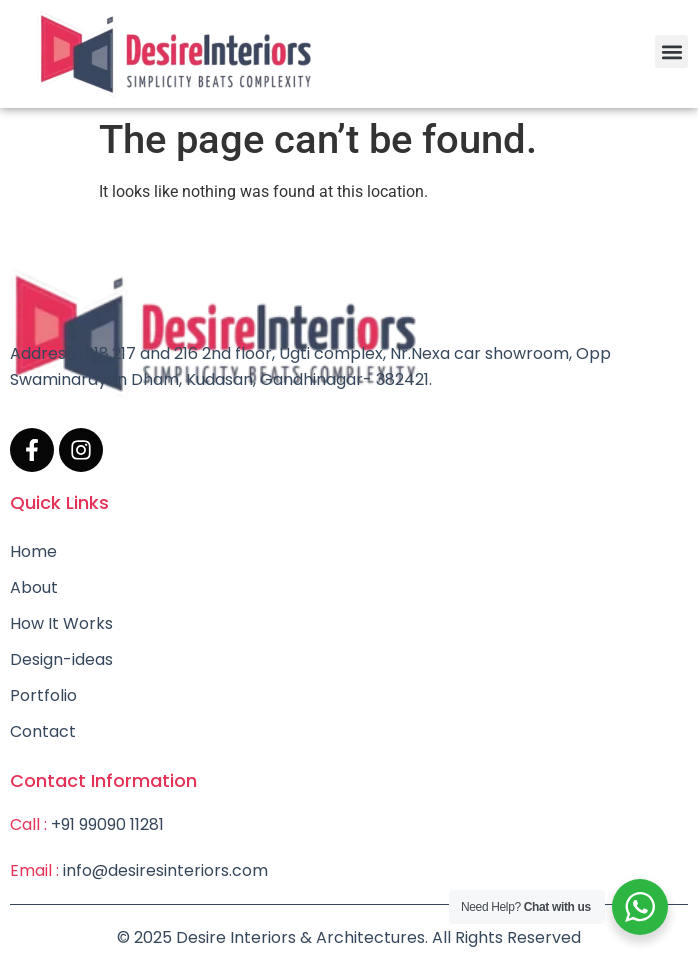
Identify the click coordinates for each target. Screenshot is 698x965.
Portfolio (43, 695)
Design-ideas (61, 659)
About (34, 587)
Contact (43, 731)
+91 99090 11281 (107, 824)
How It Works (61, 623)
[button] (671, 51)
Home (33, 551)
